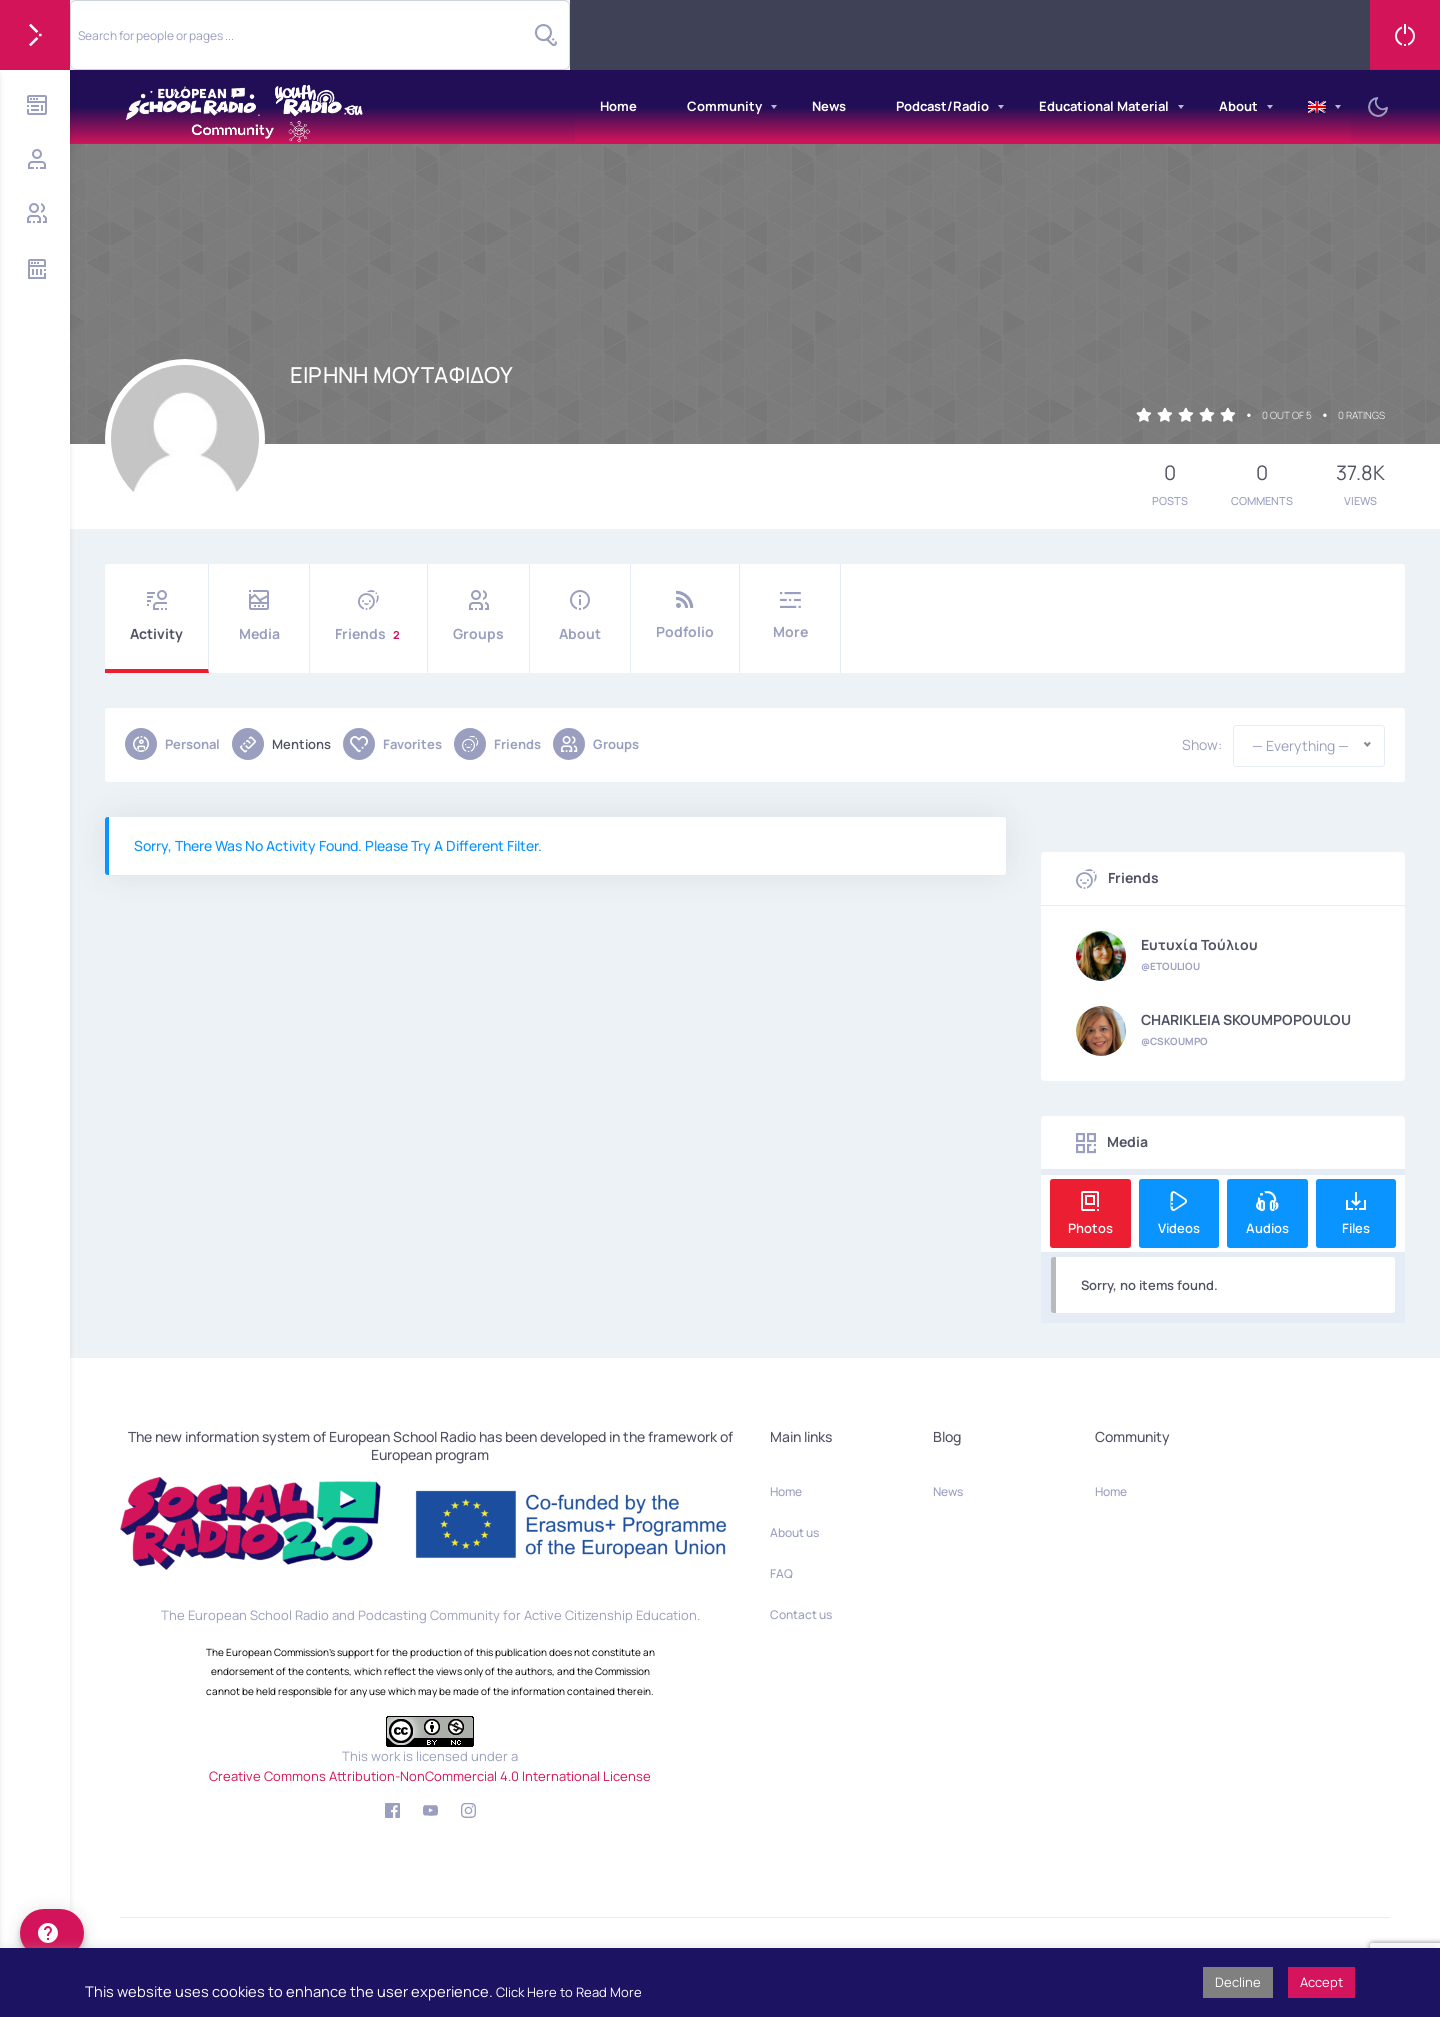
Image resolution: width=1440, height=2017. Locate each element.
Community (724, 106)
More (790, 615)
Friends (368, 616)
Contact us (801, 1614)
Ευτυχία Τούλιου (1199, 945)
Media (259, 616)
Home (618, 106)
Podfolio (685, 615)
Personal (172, 744)
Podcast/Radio (942, 106)
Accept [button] (1321, 1982)
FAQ (781, 1573)
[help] (52, 1933)
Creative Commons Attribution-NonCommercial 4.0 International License (430, 1776)
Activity (156, 616)
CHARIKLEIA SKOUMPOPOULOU (1246, 1020)
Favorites (392, 744)
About (1238, 106)
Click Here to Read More (569, 1992)
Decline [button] (1238, 1982)
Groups (478, 616)
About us (794, 1532)
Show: (1202, 745)
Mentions (281, 744)
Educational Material (1104, 106)
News (829, 106)
